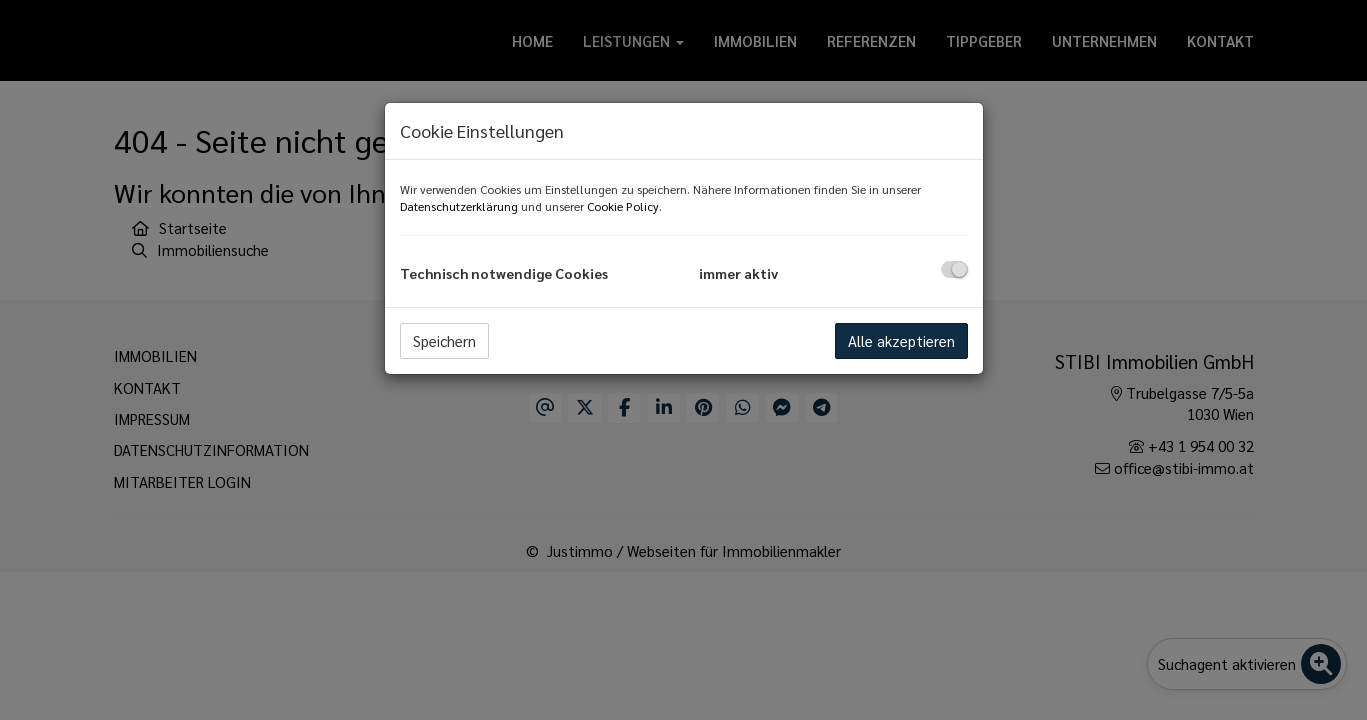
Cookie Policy (623, 206)
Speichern (444, 340)
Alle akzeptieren (901, 340)
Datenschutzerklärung (459, 206)
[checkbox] (954, 269)
